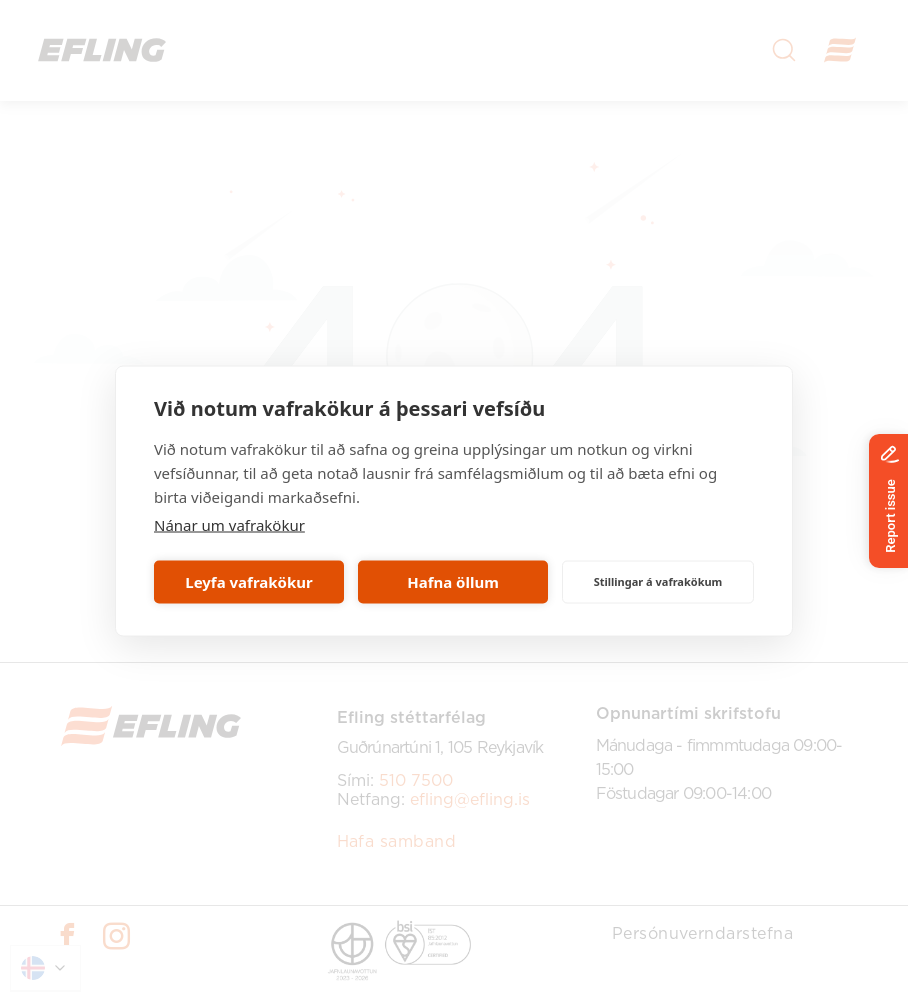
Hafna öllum (453, 582)
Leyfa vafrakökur (248, 582)
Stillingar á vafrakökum (658, 581)
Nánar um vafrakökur (229, 524)
